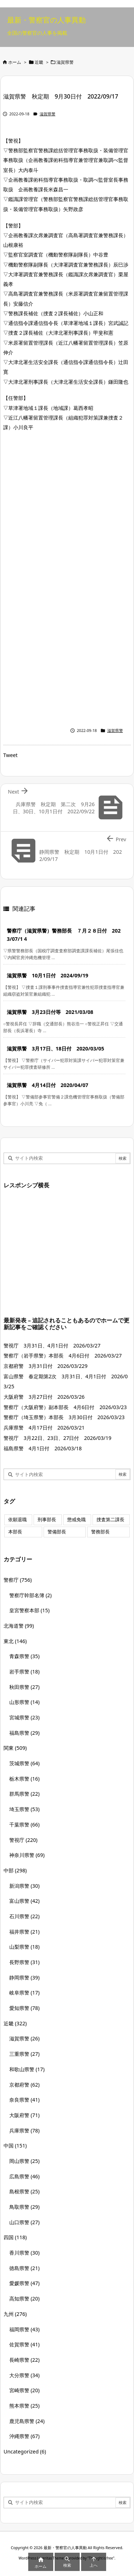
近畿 (39, 62)
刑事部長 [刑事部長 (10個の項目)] (47, 1520)
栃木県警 (24, 1778)
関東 (15, 1747)
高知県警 (24, 2298)
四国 (15, 2237)
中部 (15, 1870)
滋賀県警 (65, 62)
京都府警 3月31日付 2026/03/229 (46, 1366)
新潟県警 (24, 1885)
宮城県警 (24, 1717)
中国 (15, 2145)
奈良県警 (24, 2099)
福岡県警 (24, 2329)
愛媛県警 (24, 2283)
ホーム (14, 62)
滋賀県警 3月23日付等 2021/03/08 (50, 1012)
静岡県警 (24, 1977)
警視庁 (23, 1840)
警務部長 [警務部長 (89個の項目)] (100, 1532)
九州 (15, 2314)
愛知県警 (24, 2008)
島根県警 (24, 2191)
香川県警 (24, 2252)
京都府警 (24, 2084)
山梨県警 (24, 1946)
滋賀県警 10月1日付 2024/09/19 (47, 975)
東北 (15, 1641)
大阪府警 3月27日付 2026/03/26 (44, 1396)
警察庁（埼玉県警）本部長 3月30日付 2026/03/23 (64, 1417)
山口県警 (24, 2222)
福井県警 (24, 1931)
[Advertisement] (67, 509)
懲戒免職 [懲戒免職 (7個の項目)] (76, 1520)
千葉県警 (24, 1824)
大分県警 (24, 2375)
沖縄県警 (24, 2436)
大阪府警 (24, 2115)
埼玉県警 (24, 1809)
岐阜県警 (24, 1992)
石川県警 (24, 1916)
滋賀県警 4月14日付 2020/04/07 (47, 1085)
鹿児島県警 (27, 2421)
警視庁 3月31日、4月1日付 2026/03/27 (52, 1345)
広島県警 (24, 2176)
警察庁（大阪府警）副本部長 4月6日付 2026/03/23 (65, 1407)
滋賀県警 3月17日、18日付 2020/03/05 (55, 1048)
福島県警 (24, 1732)
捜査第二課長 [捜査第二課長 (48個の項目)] (110, 1520)
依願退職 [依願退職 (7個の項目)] (17, 1520)
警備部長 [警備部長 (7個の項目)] (57, 1532)
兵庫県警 (24, 2130)
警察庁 (18, 1579)
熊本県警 (24, 2405)
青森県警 (24, 1656)
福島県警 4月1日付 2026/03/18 (43, 1448)
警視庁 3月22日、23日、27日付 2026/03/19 (57, 1438)
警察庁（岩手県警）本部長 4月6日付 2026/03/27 (63, 1355)
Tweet (10, 755)
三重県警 (24, 2053)
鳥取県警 (24, 2206)
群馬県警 (24, 1793)
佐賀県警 (24, 2344)
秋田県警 (24, 1687)
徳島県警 (24, 2268)
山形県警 (24, 1702)
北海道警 (19, 1625)
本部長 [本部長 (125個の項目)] (15, 1532)
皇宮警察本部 (29, 1610)
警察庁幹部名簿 (30, 1595)
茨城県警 (24, 1763)
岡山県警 (24, 2161)
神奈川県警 (27, 1855)
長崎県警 (24, 2359)
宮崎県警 (24, 2390)
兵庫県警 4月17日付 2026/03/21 (44, 1427)
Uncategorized (25, 2451)
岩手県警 (24, 1671)
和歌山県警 (27, 2069)
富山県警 (24, 1900)
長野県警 (24, 1962)
